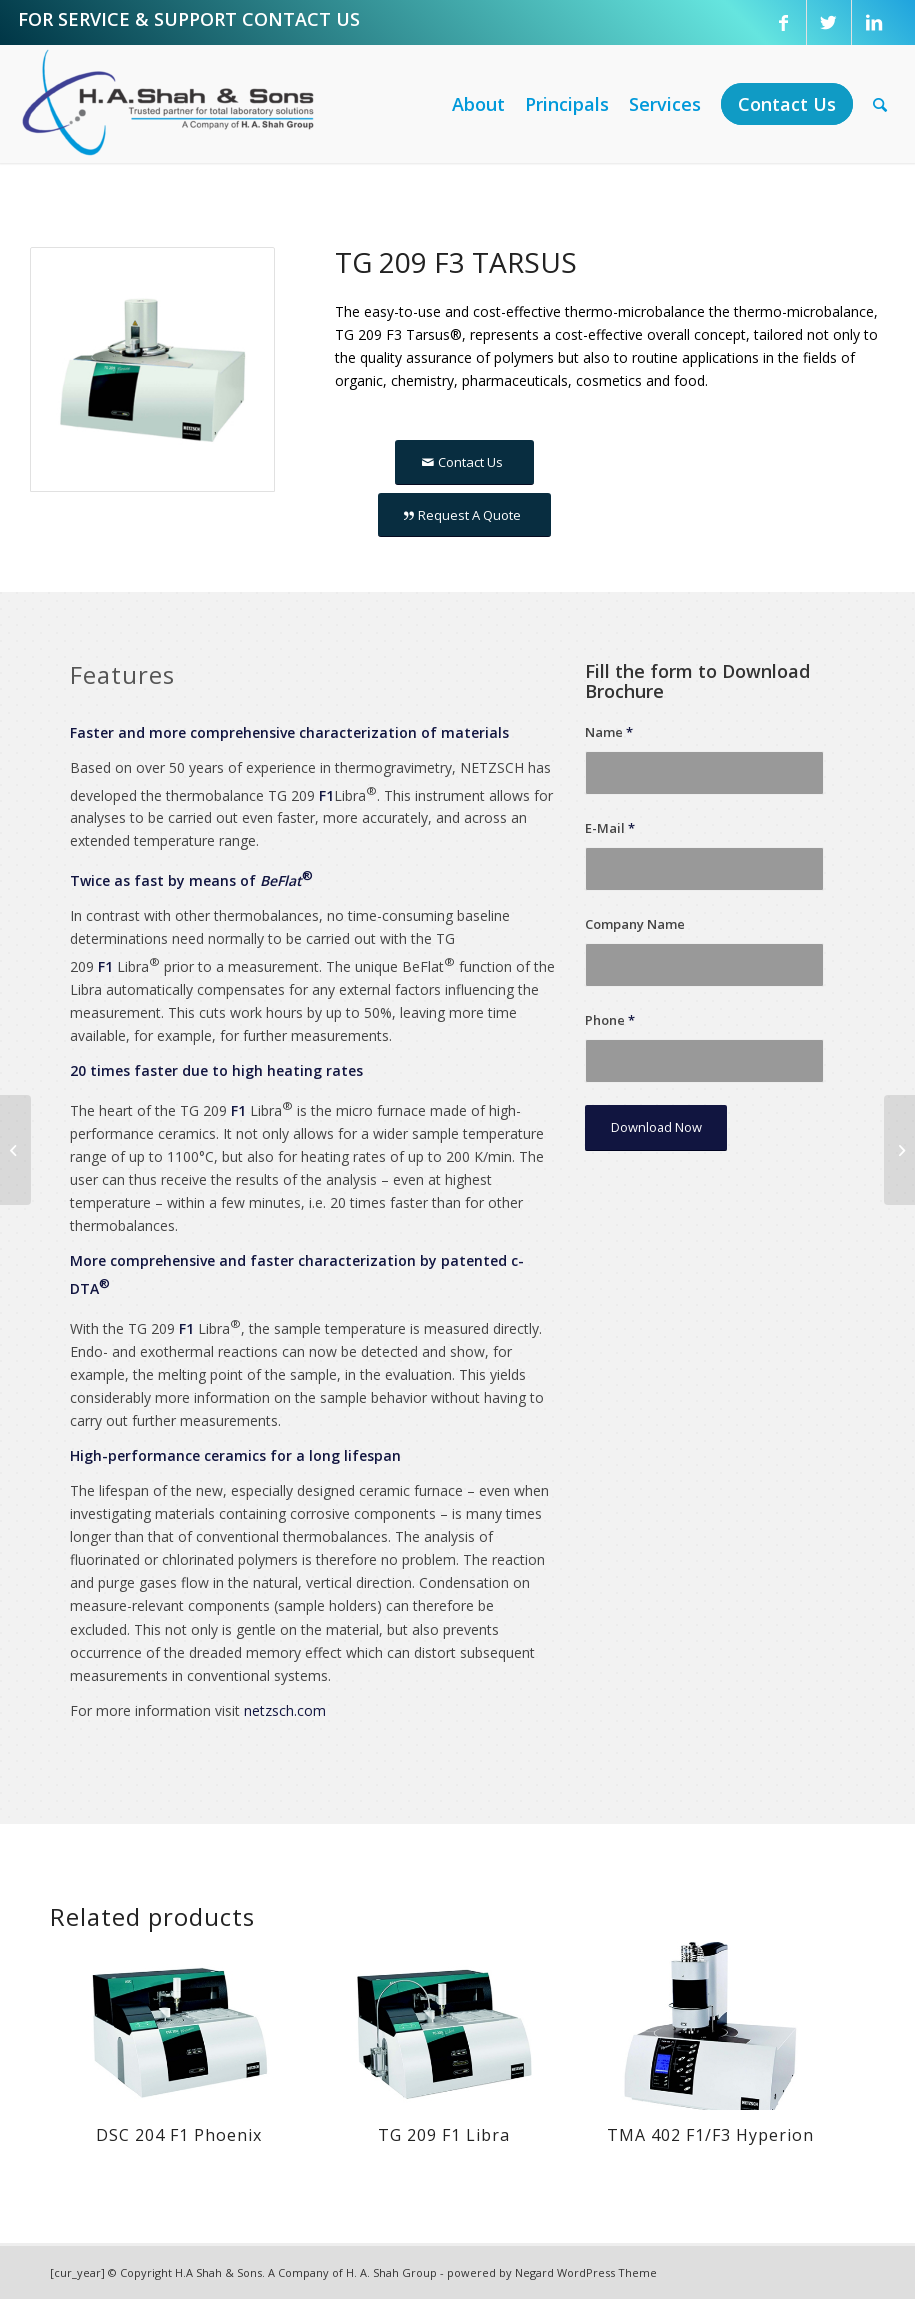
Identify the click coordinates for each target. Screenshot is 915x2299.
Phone (610, 1020)
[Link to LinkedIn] (874, 22)
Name (609, 732)
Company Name (635, 924)
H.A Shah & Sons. (220, 2272)
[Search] (880, 104)
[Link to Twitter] (829, 22)
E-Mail (610, 828)
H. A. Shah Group (391, 2272)
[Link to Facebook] (784, 22)
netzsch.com (285, 1710)
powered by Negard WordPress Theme (552, 2272)
